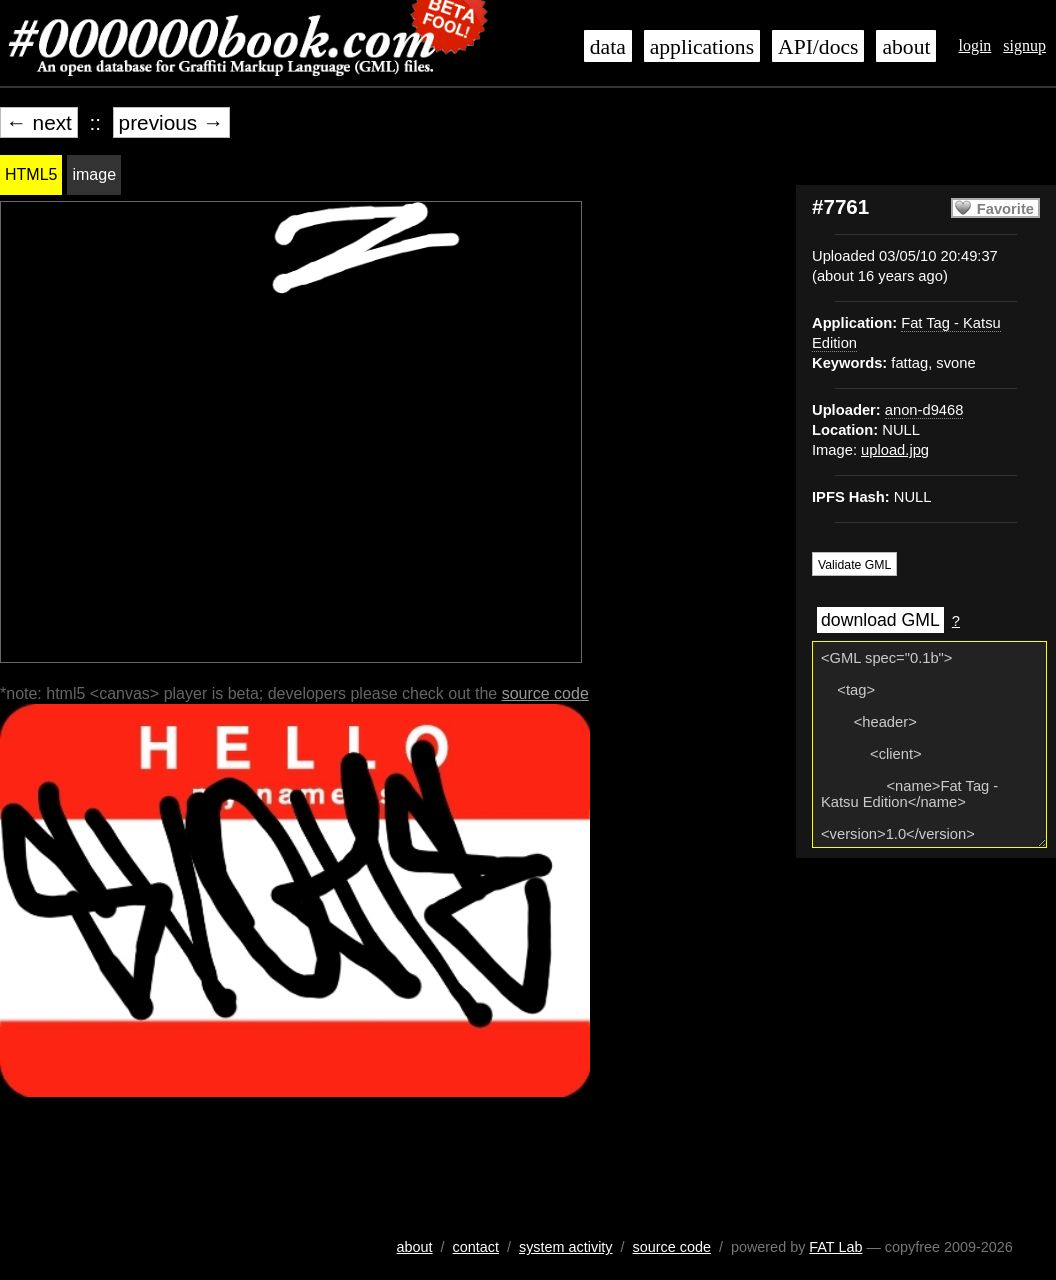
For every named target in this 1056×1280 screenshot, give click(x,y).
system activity (566, 1247)
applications (702, 47)
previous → (171, 122)
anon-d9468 (924, 410)
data (608, 47)
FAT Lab (835, 1247)
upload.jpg (895, 450)
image (94, 174)
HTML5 (31, 174)
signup (1024, 45)
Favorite (1005, 209)
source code (545, 693)
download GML (880, 620)
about (906, 47)
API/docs (818, 47)
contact (476, 1247)
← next (39, 122)
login (974, 45)
